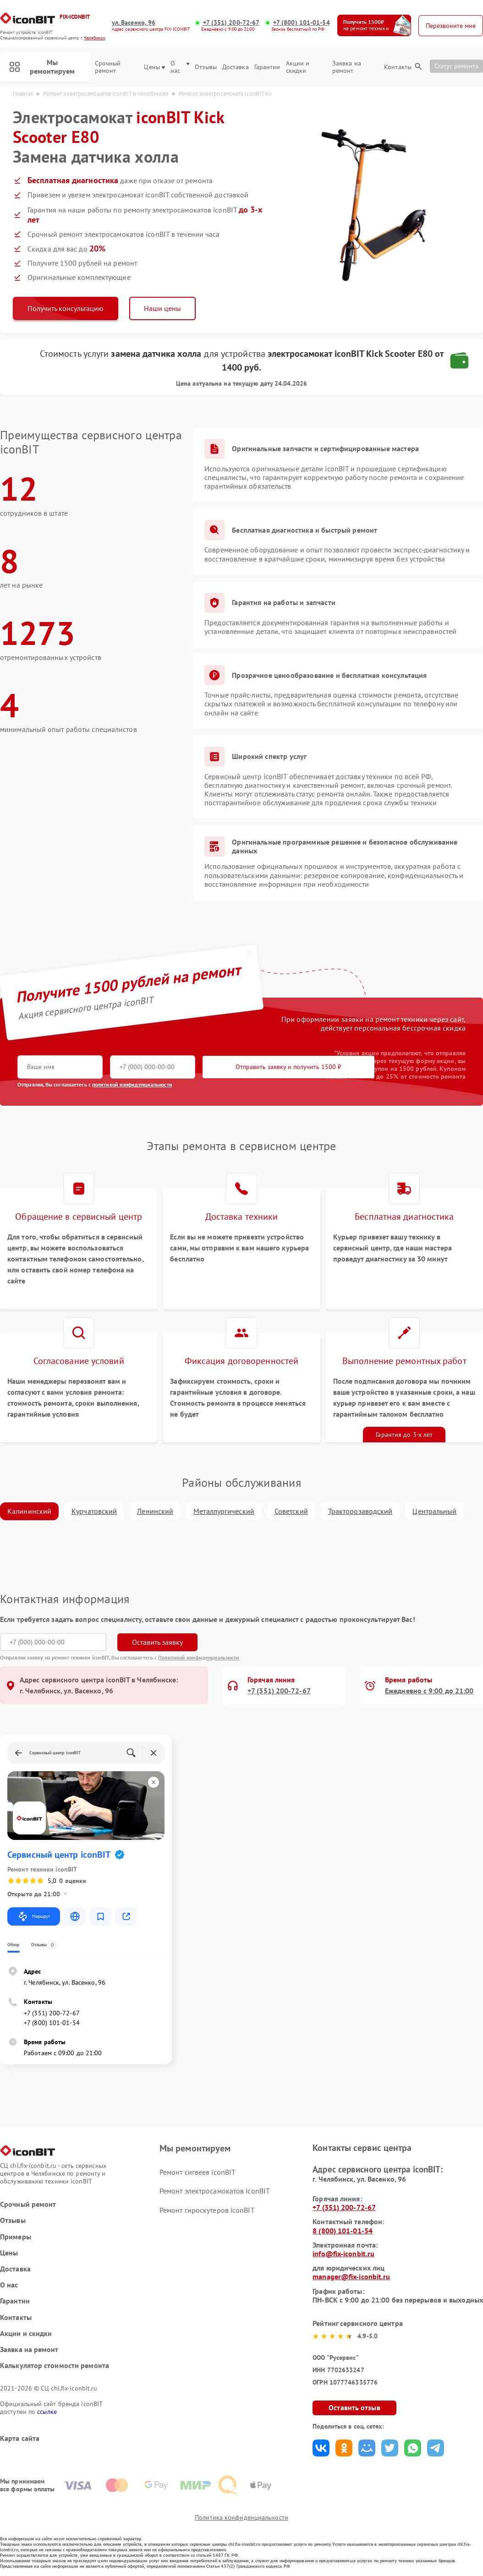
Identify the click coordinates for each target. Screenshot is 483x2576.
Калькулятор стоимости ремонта (54, 2365)
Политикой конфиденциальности (198, 1657)
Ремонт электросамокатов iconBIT (214, 2190)
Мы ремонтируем (42, 67)
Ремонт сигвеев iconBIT (197, 2172)
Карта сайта (19, 2438)
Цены (154, 67)
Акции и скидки (298, 67)
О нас (179, 67)
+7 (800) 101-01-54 (301, 23)
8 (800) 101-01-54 (343, 2230)
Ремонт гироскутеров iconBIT (207, 2210)
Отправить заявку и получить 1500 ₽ (288, 1067)
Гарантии (267, 67)
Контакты (398, 67)
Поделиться (321, 2448)
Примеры (15, 2236)
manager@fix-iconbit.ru (351, 2276)
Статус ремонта (456, 66)
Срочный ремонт (108, 67)
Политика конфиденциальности (241, 2517)
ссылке (47, 2411)
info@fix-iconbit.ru (343, 2253)
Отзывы (206, 67)
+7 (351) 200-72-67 (231, 23)
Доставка (235, 67)
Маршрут (33, 1916)
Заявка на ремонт (346, 67)
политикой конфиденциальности (132, 1084)
